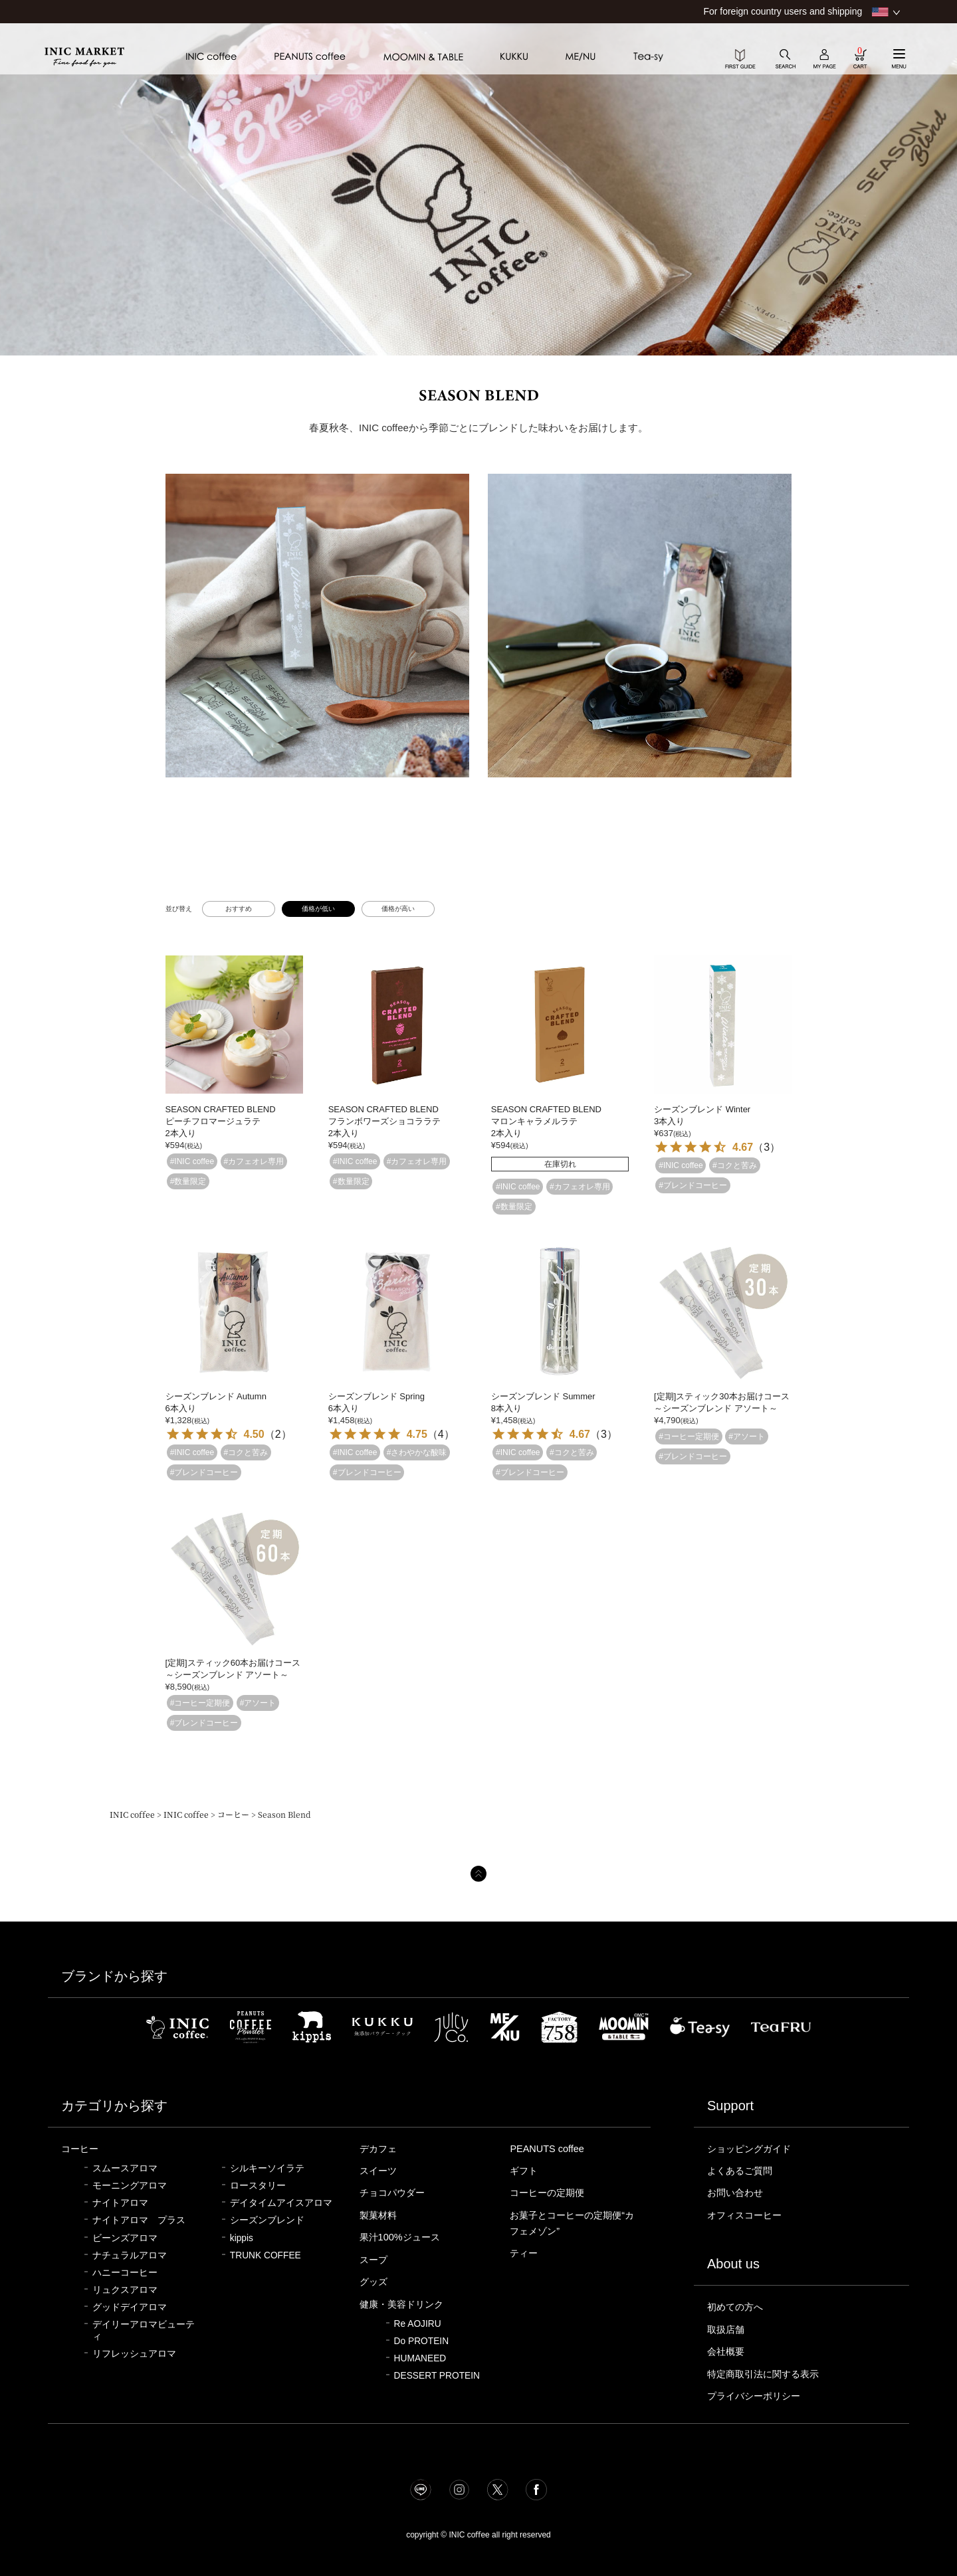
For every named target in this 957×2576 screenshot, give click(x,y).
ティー (525, 2253)
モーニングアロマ (129, 2186)
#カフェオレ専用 (254, 1161)
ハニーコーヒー (125, 2273)
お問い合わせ (737, 2192)
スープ (374, 2259)
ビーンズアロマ (125, 2238)
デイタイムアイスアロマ (281, 2203)
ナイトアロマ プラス (138, 2220)
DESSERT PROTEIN (437, 2376)
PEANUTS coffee (547, 2148)
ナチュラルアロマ (129, 2255)
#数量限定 (188, 1181)
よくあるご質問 (742, 2170)
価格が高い (398, 908)
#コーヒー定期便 (689, 1436)
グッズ (374, 2281)
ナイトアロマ (120, 2203)
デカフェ (379, 2148)
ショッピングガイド (752, 2148)
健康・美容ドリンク (404, 2304)
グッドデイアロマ (129, 2307)
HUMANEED (420, 2358)
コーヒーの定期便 (549, 2192)
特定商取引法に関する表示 (767, 2374)
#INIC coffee (192, 1161)
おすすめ (238, 908)
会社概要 (727, 2351)
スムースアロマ (125, 2168)
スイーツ (379, 2170)
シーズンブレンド (267, 2220)
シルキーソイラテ (267, 2168)
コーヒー (233, 1814)
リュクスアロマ (125, 2290)
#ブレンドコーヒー (693, 1185)
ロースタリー (258, 2186)
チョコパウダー (394, 2192)
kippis (241, 2238)
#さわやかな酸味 (417, 1452)
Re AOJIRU (417, 2324)
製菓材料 (379, 2215)
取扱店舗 (727, 2329)
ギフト (525, 2170)
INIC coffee (132, 1814)
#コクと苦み (734, 1165)
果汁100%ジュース (402, 2237)
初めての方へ (737, 2307)
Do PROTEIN (421, 2341)
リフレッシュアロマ (134, 2354)
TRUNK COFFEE (265, 2255)
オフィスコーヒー (747, 2215)
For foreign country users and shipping (782, 11)
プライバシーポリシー (757, 2396)
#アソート (746, 1436)
